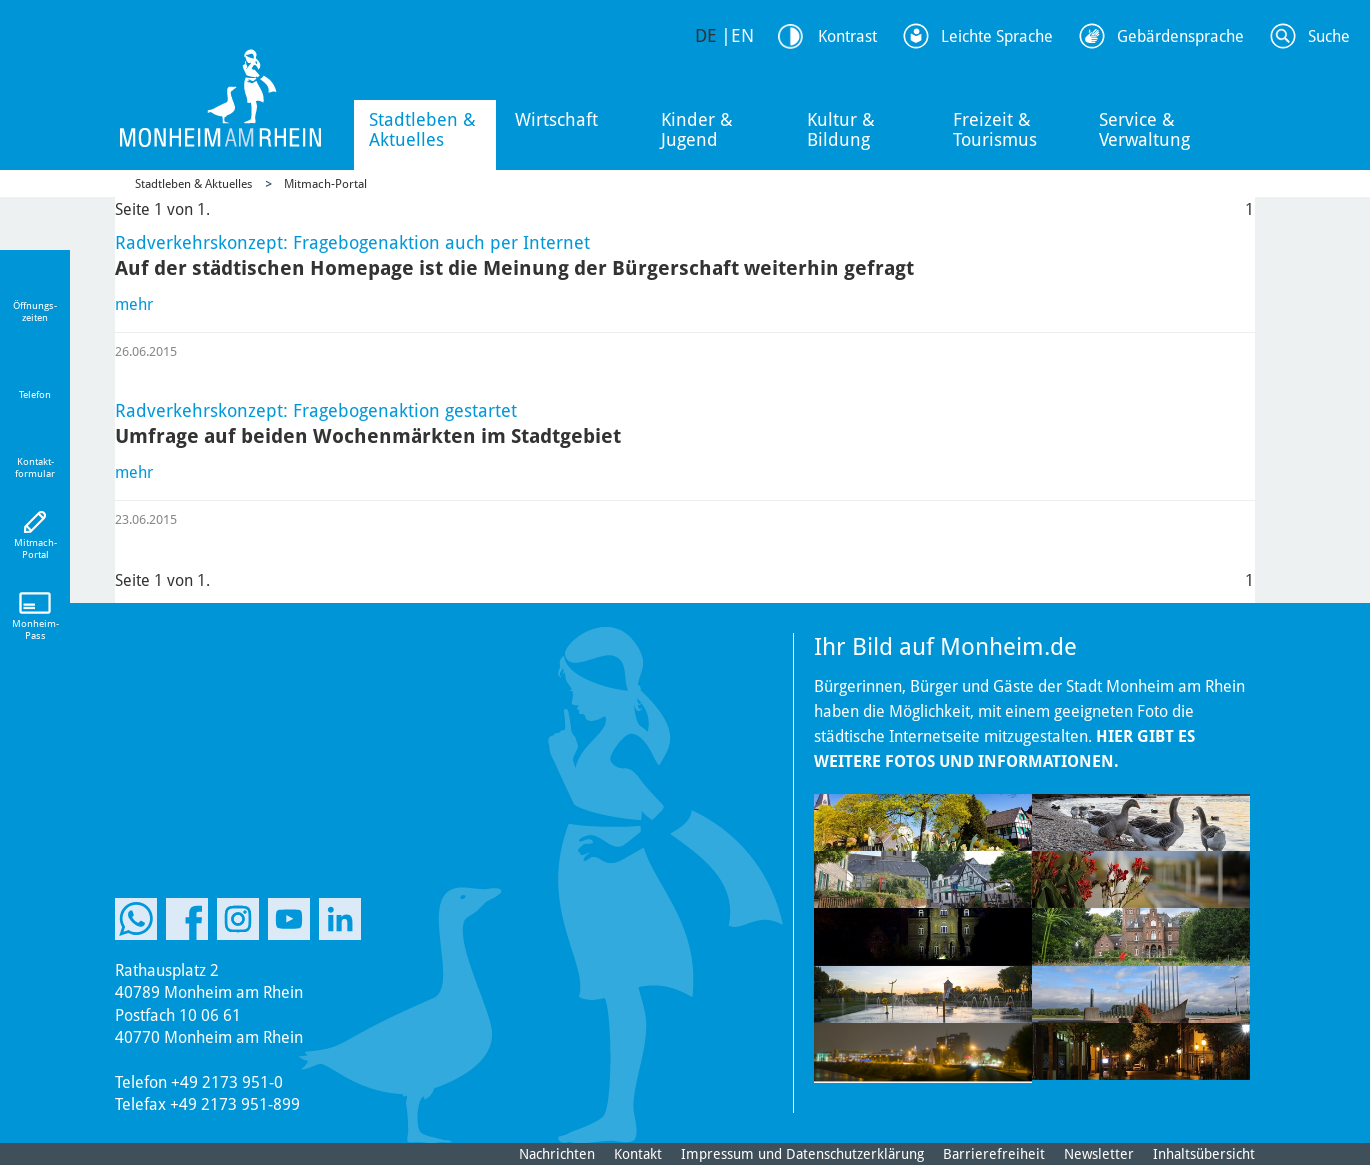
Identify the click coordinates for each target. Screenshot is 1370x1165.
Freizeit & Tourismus (995, 129)
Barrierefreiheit (994, 1154)
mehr (134, 304)
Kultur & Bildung (841, 129)
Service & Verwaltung (1144, 129)
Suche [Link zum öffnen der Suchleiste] (1329, 36)
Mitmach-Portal (325, 184)
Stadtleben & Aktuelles (422, 129)
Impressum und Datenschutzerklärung (802, 1154)
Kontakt (638, 1154)
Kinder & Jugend (697, 129)
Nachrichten (557, 1154)
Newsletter (1099, 1154)
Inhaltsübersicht (1204, 1154)
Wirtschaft (556, 119)
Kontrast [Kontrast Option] (847, 36)
